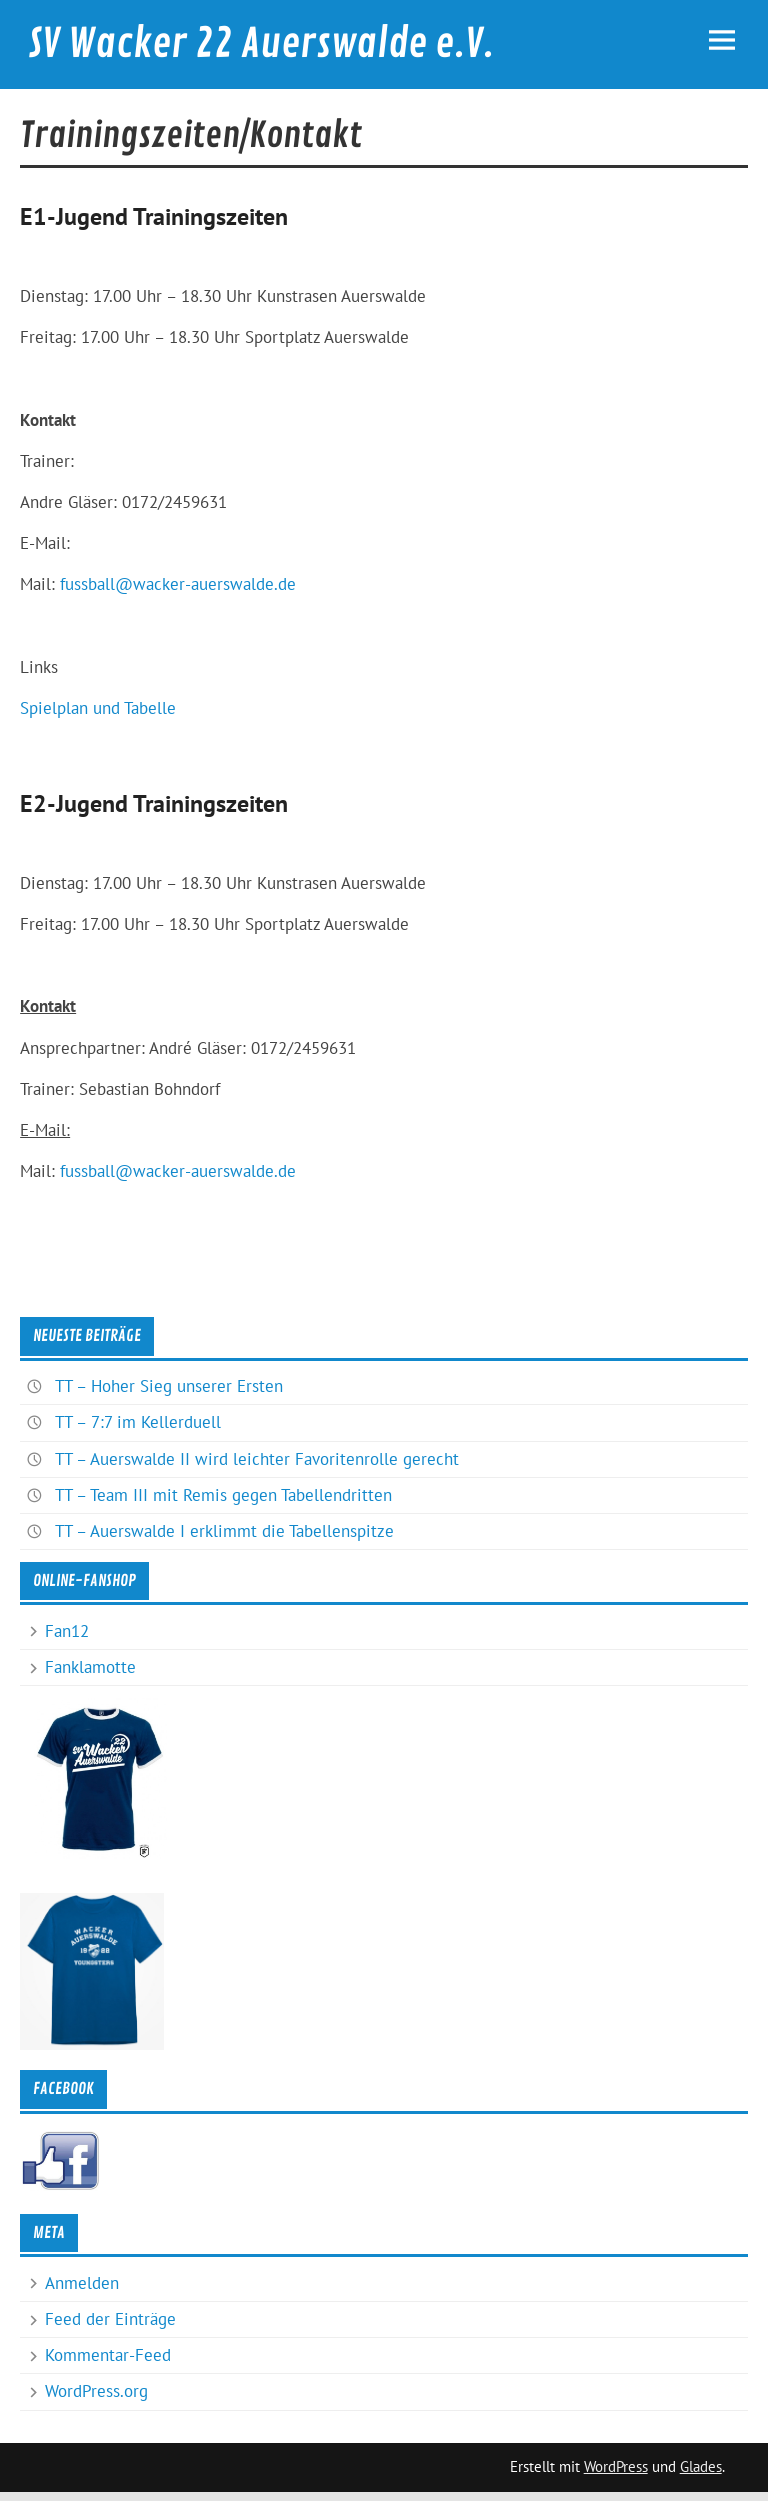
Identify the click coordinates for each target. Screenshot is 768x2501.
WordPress (616, 2466)
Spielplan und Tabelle (98, 708)
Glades (701, 2466)
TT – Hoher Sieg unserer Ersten (169, 1386)
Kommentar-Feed (108, 2355)
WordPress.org (96, 2391)
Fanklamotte (90, 1667)
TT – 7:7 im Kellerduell (138, 1422)
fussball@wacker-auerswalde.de (178, 584)
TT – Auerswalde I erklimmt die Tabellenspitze (224, 1531)
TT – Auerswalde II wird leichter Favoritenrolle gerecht (257, 1459)
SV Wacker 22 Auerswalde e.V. (261, 44)
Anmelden (82, 2283)
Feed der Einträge (110, 2319)
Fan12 (67, 1631)
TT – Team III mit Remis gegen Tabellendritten (223, 1495)
